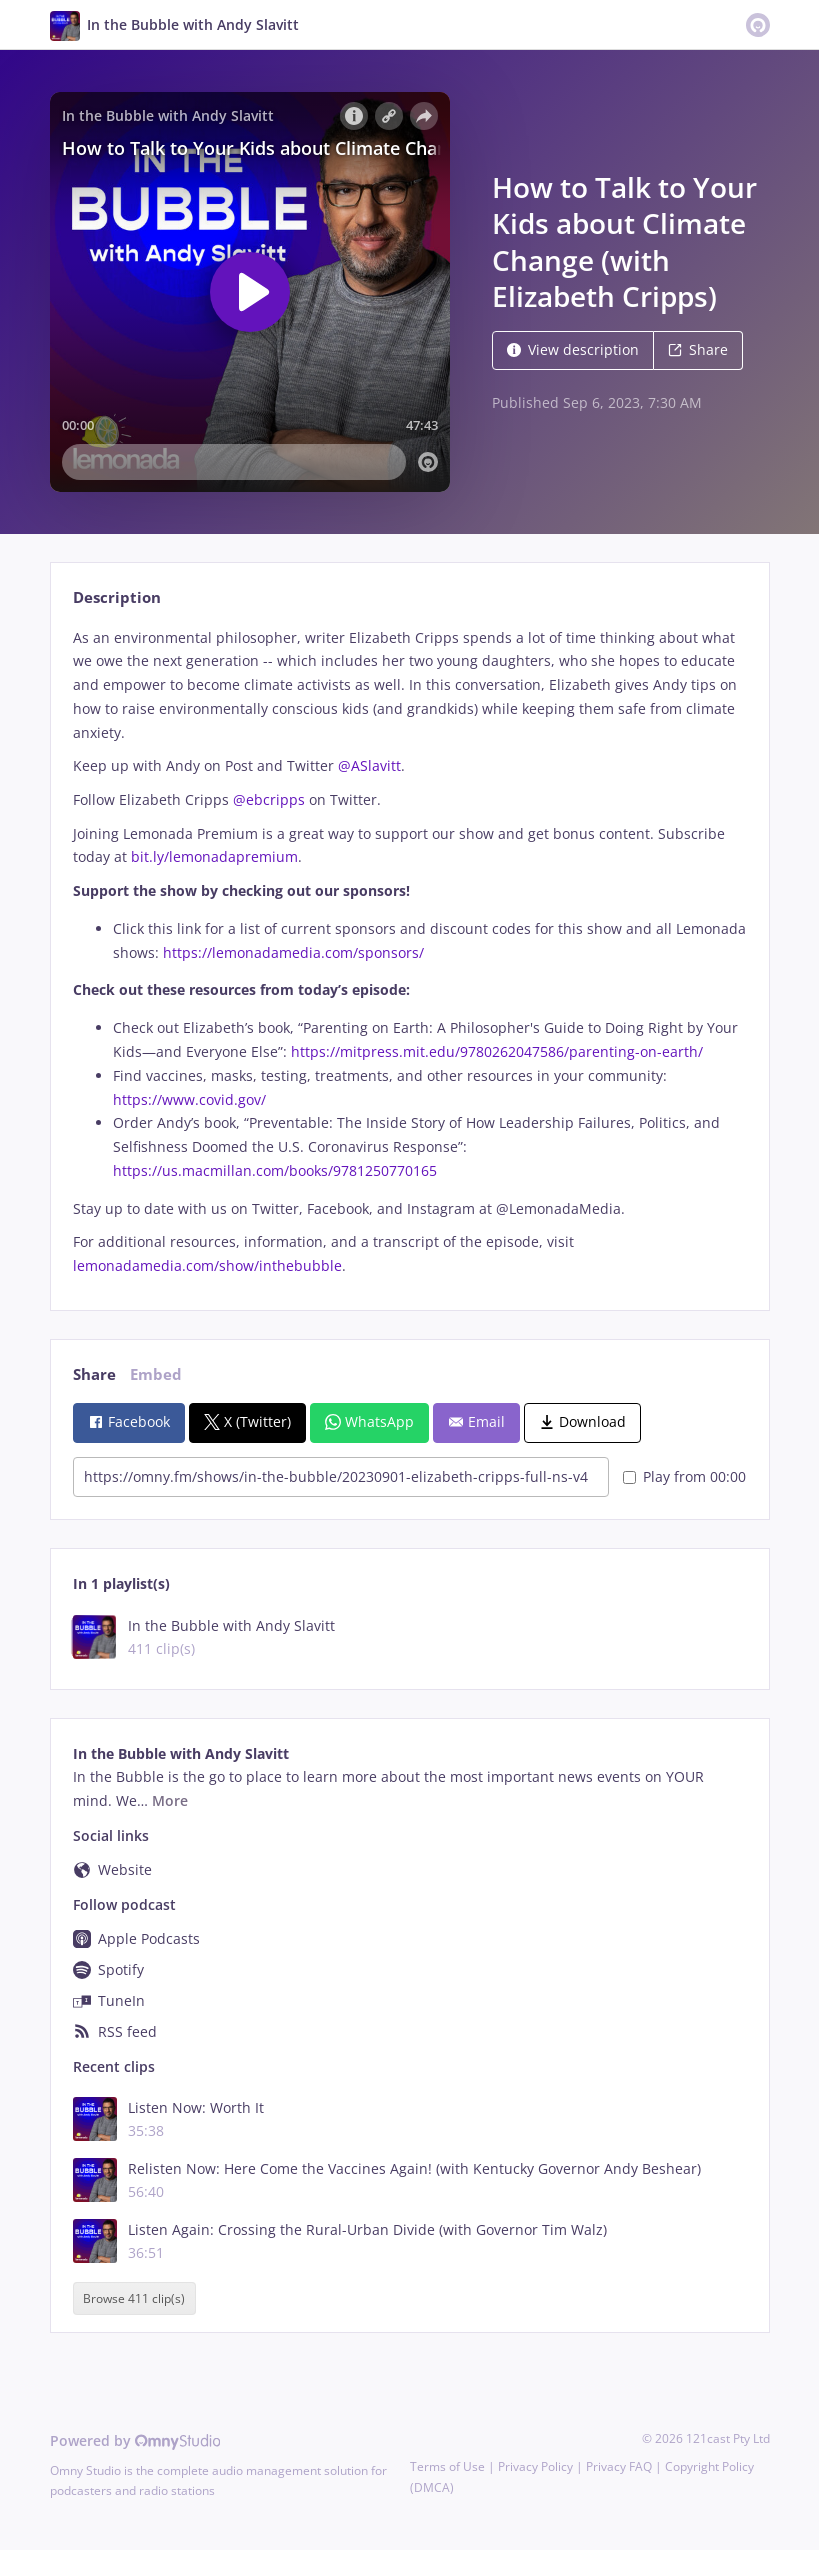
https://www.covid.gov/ (189, 1099)
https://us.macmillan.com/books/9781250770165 (275, 1170)
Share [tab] (94, 1374)
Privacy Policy (535, 2466)
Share (698, 349)
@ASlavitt (369, 765)
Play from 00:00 (684, 1476)
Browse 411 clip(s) (134, 2298)
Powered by (135, 2440)
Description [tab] (117, 597)
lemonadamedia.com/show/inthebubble (207, 1265)
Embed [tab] (156, 1374)
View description (573, 349)
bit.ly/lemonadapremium (214, 856)
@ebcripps (269, 799)
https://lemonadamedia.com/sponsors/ (293, 952)
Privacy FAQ (619, 2466)
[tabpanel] (409, 952)
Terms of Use (447, 2466)
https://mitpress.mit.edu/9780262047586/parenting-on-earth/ (497, 1051)
